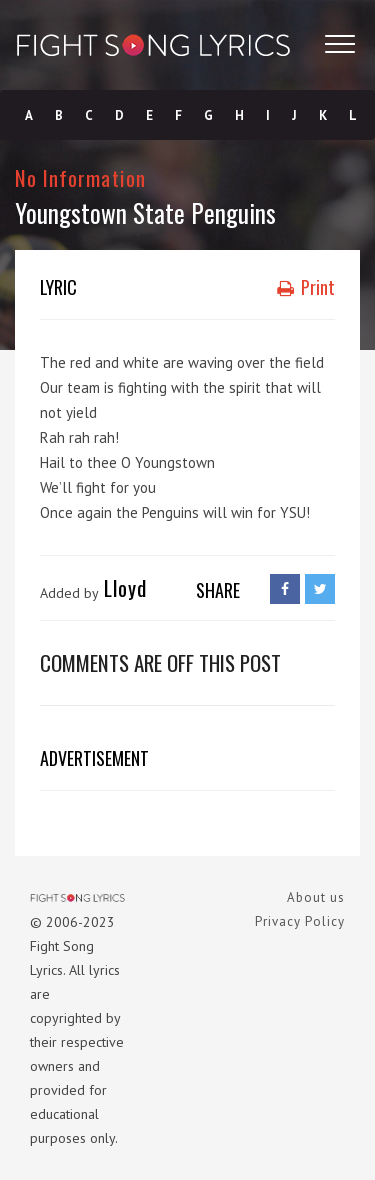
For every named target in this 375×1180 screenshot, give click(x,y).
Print (306, 287)
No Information (80, 177)
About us (316, 897)
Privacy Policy (300, 921)
